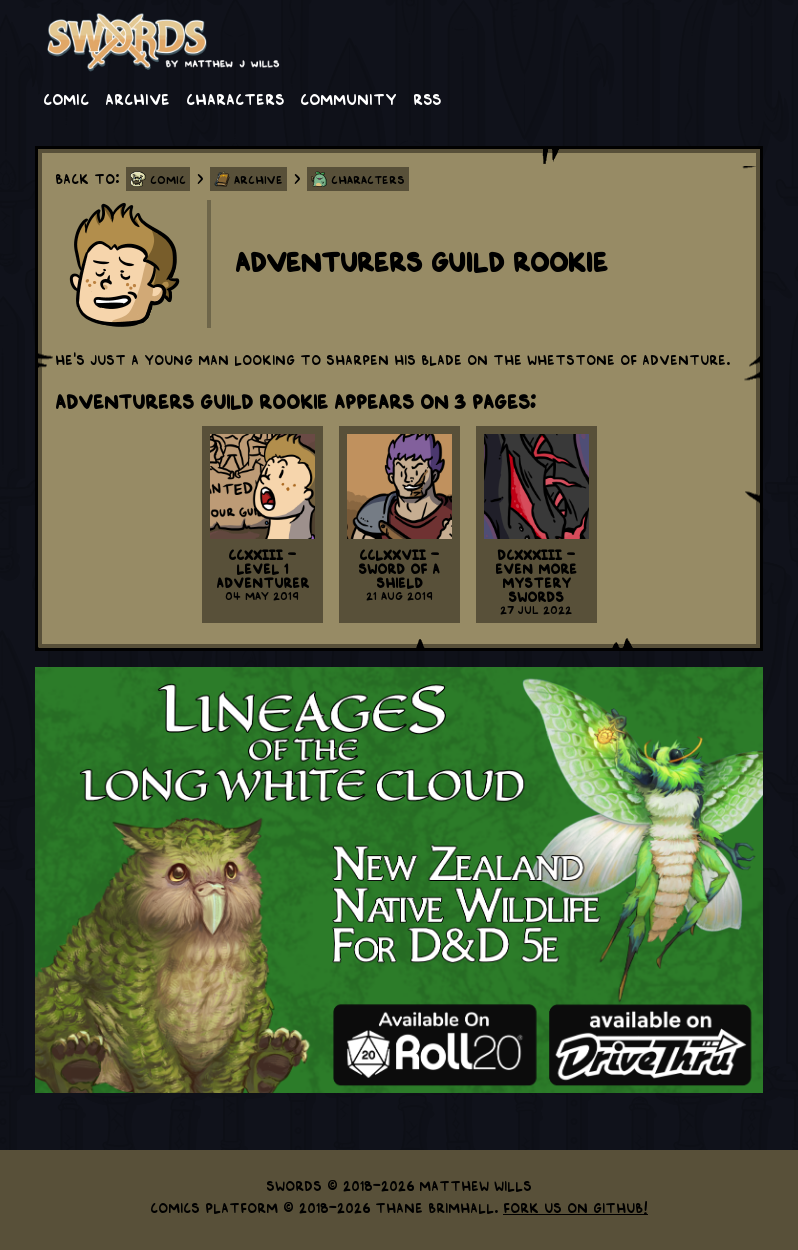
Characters (235, 98)
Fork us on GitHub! (575, 1207)
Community (348, 98)
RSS (427, 98)
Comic (66, 98)
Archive (137, 98)
